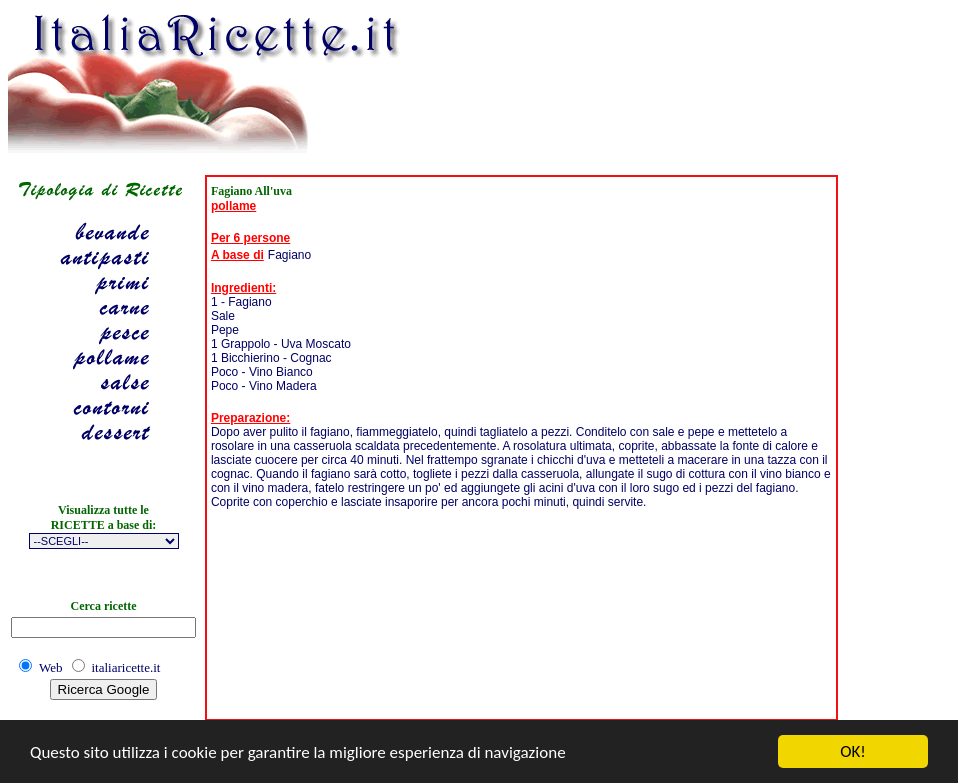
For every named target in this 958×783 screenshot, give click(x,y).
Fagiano (289, 255)
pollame (233, 206)
